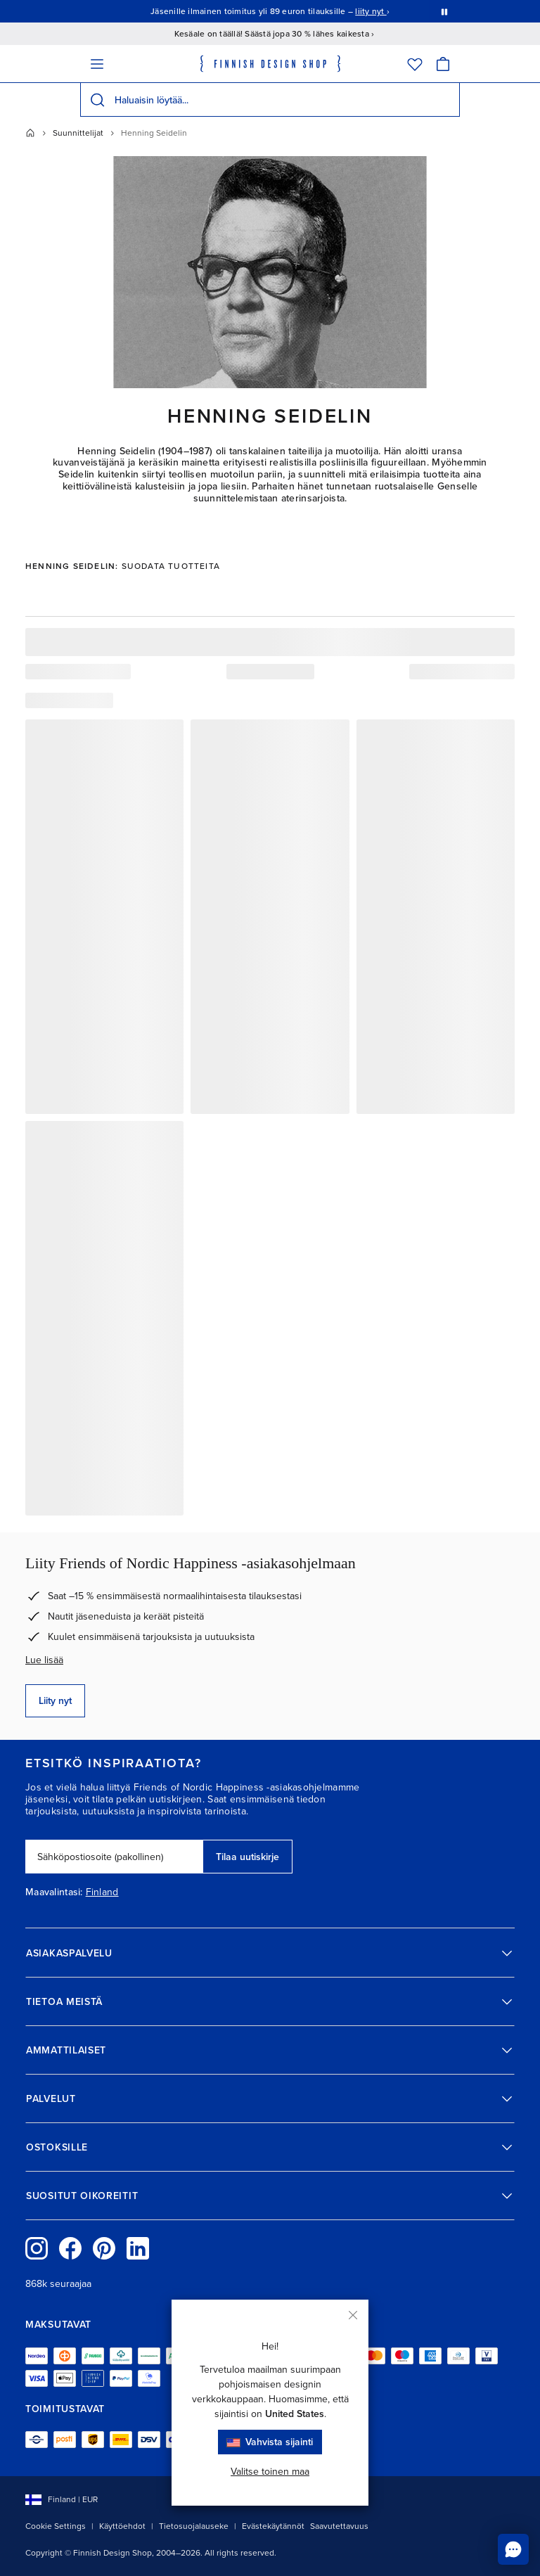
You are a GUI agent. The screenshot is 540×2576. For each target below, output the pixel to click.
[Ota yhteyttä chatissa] (513, 2549)
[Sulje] (353, 2315)
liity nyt (370, 11)
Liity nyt (55, 1701)
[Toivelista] (415, 63)
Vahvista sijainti (270, 2442)
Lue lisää (44, 1660)
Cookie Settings (55, 2526)
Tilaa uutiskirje (247, 1857)
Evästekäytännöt (273, 2526)
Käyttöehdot (122, 2526)
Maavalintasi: (54, 1892)
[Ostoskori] (443, 63)
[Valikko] (97, 63)
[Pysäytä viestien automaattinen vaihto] (444, 11)
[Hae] (97, 99)
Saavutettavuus (339, 2526)
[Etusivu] (30, 133)
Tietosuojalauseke (194, 2526)
